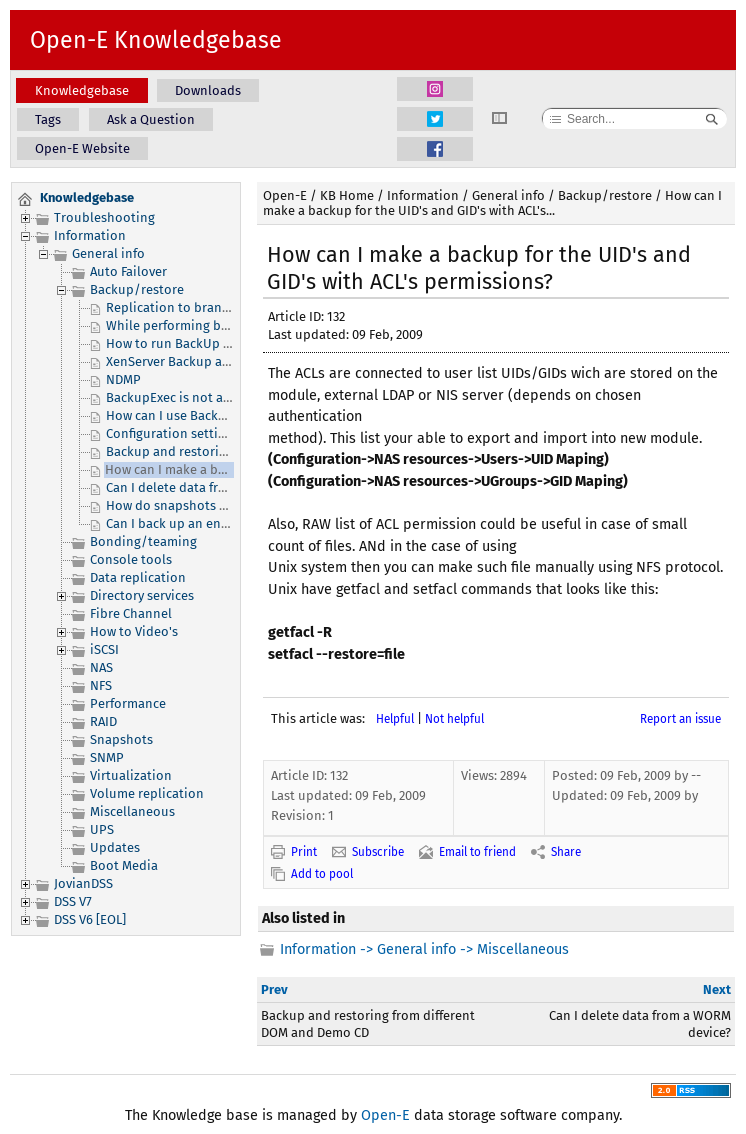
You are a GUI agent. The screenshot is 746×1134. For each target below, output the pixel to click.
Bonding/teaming (143, 541)
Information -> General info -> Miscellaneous (424, 949)
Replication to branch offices (191, 307)
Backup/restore (137, 289)
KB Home (347, 195)
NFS (101, 685)
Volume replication (147, 793)
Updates (115, 847)
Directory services (142, 595)
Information (90, 235)
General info (108, 253)
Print (304, 852)
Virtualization (131, 775)
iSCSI (104, 649)
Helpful (395, 719)
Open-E (285, 195)
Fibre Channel (131, 613)
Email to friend (477, 852)
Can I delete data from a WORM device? (220, 487)
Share (566, 852)
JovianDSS (83, 883)
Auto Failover (128, 271)
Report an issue (680, 719)
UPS (102, 829)
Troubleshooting (104, 217)
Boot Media (124, 865)
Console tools (131, 559)
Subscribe (378, 852)
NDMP (123, 379)
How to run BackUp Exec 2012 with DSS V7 (226, 343)
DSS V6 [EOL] (90, 919)
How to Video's (134, 631)
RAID (103, 721)
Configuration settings (172, 433)
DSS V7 (73, 901)
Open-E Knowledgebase (156, 40)
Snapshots (121, 739)
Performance (128, 703)
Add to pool (322, 874)
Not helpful (454, 719)
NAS (101, 667)
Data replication (138, 577)
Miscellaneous (132, 811)
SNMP (107, 757)
